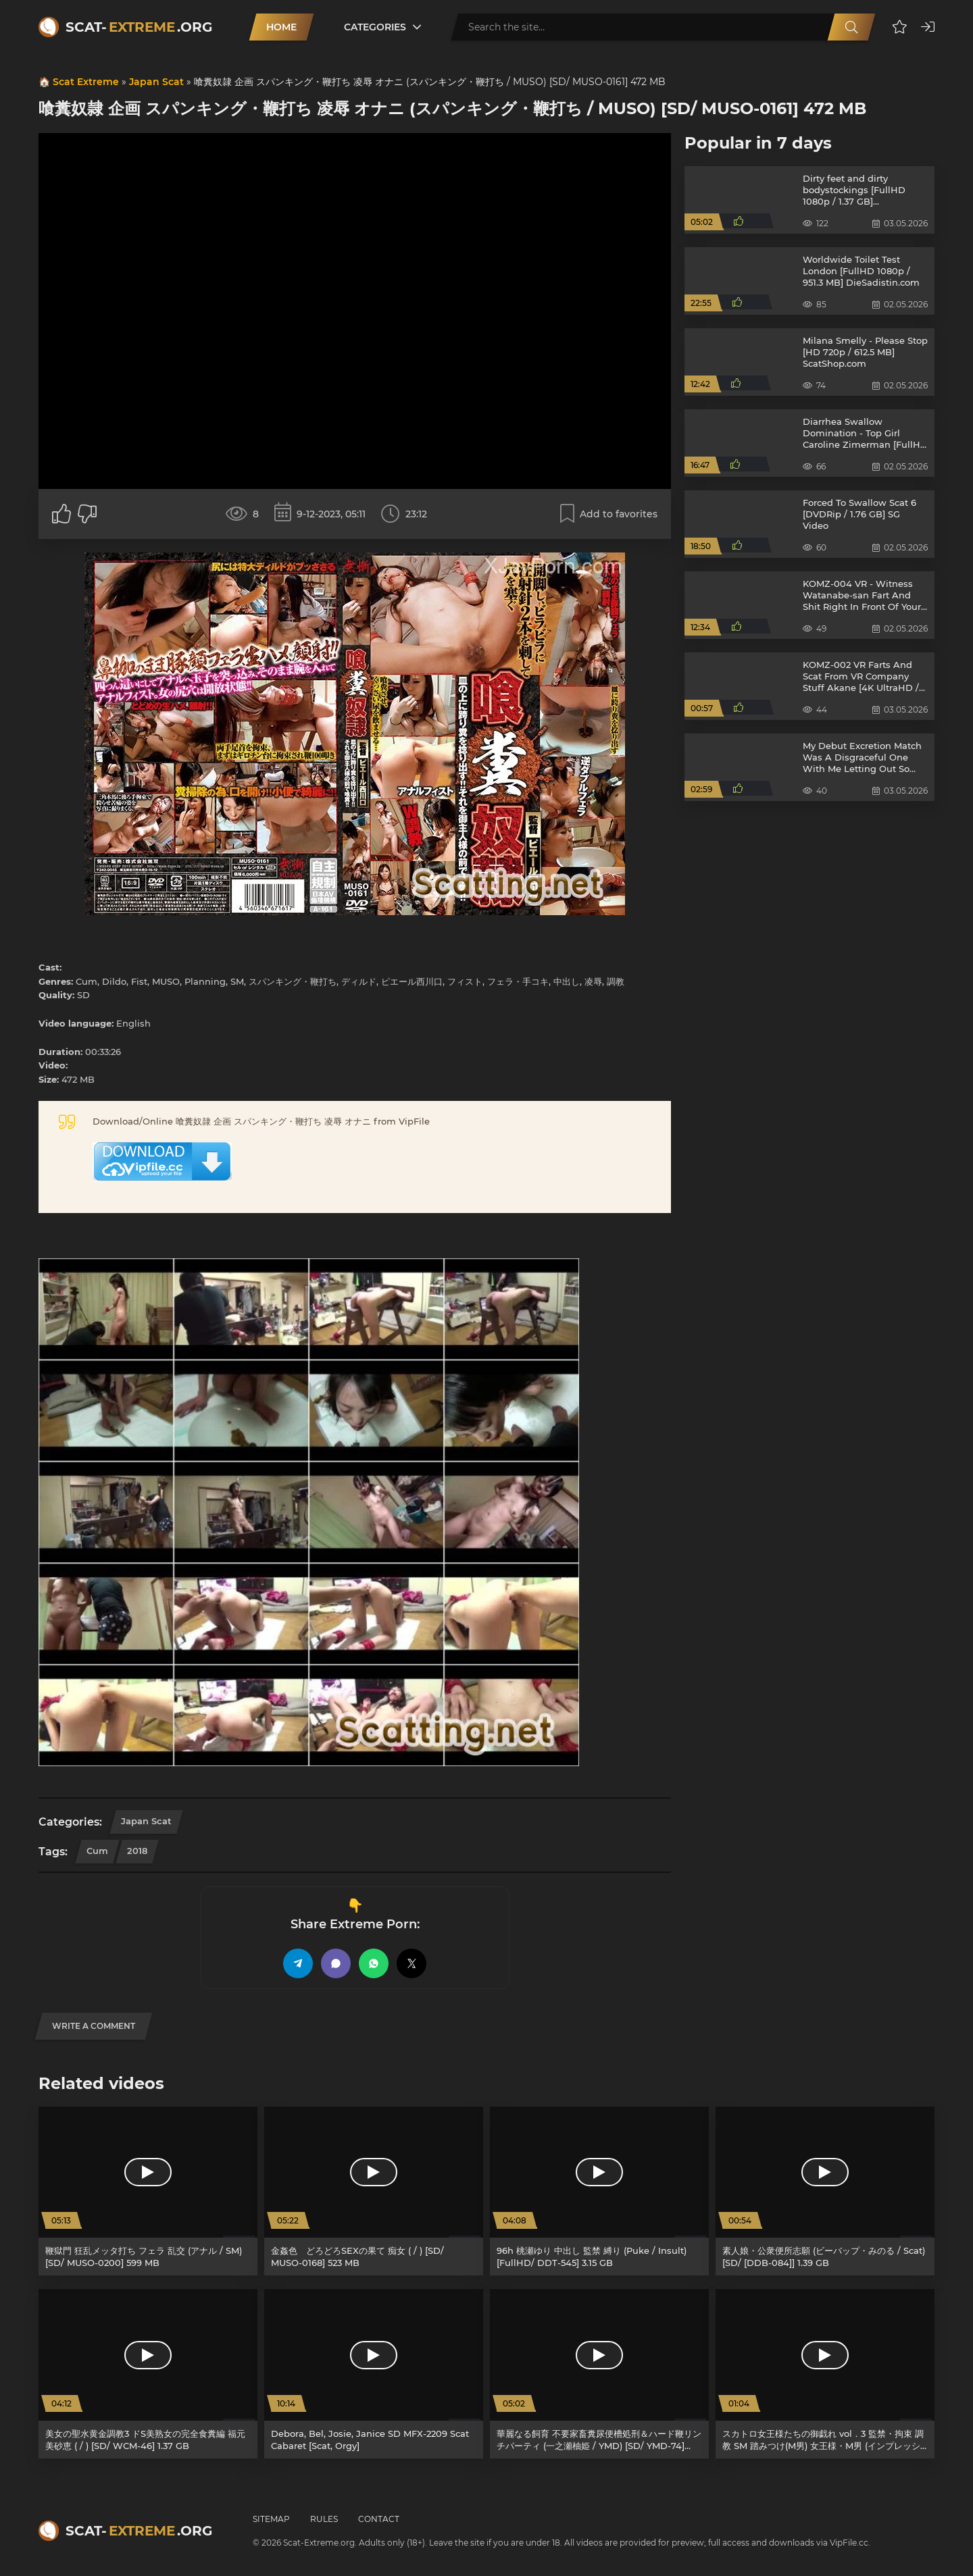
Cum (97, 1850)
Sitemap (271, 2519)
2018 (137, 1850)
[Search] (851, 27)
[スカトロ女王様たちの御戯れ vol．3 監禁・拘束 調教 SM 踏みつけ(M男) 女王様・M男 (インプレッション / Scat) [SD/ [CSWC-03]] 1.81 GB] (825, 2373)
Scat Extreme (86, 82)
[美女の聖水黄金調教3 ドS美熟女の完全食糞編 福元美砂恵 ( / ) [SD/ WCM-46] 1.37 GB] (148, 2373)
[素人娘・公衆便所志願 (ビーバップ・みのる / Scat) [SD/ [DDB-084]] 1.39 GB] (825, 2191)
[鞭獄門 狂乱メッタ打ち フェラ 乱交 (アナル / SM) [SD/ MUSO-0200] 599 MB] (148, 2191)
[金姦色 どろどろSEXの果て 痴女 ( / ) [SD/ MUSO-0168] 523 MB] (373, 2191)
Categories (375, 27)
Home (281, 27)
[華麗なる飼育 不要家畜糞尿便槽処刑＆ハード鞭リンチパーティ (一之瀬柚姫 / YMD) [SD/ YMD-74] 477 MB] (599, 2373)
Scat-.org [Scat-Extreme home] (139, 27)
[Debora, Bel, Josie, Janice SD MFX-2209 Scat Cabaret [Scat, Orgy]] (373, 2373)
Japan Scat (156, 82)
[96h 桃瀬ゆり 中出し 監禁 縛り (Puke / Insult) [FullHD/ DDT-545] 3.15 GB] (599, 2191)
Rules (324, 2519)
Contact (378, 2519)
